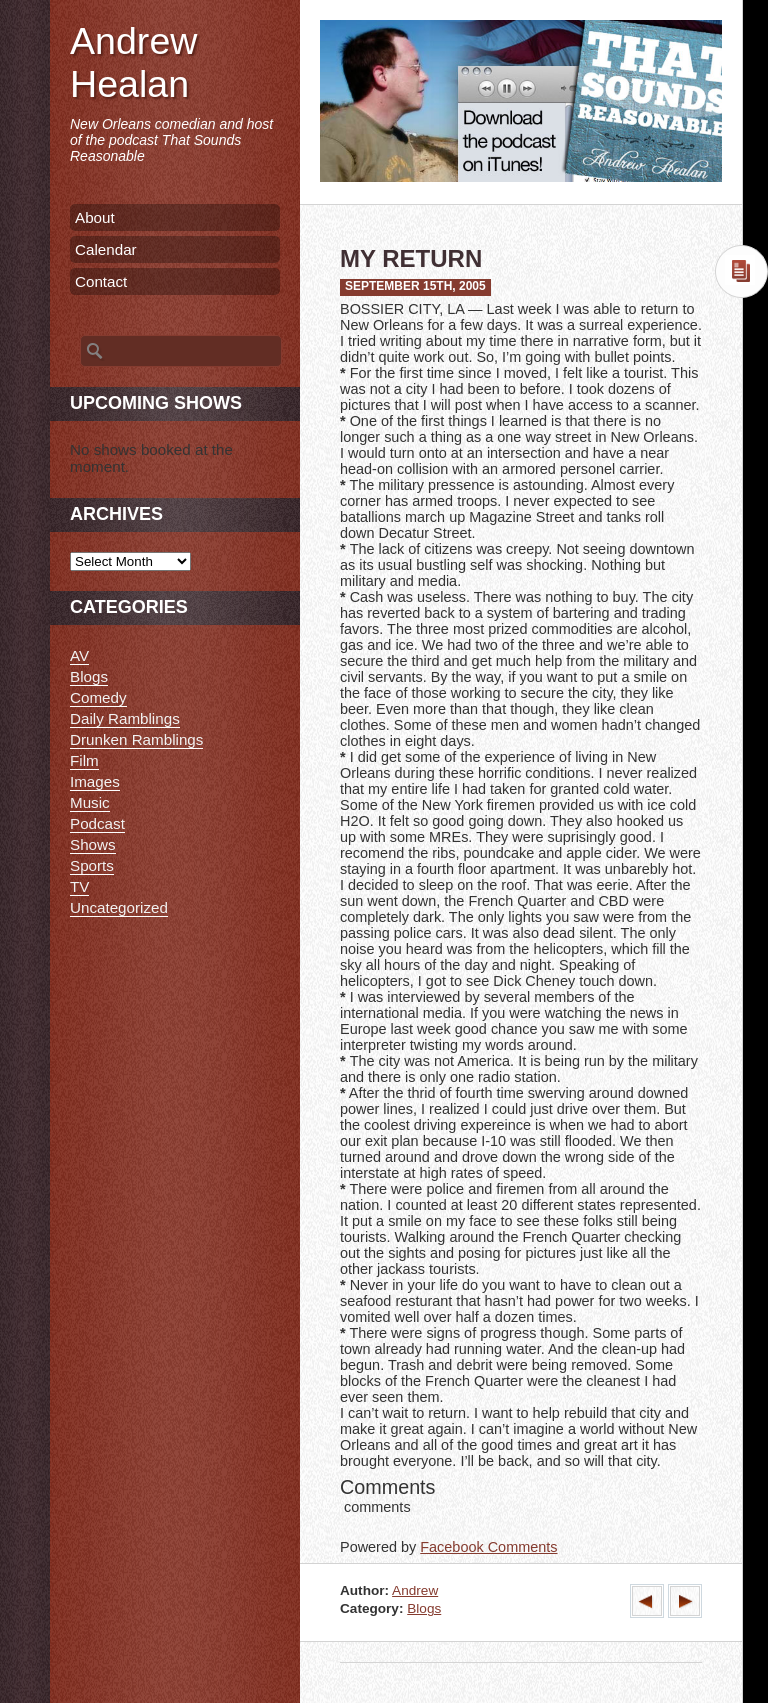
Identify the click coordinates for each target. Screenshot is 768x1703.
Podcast (97, 823)
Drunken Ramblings (136, 739)
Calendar (106, 249)
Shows (93, 844)
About (95, 217)
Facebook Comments (488, 1547)
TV (79, 886)
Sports (92, 865)
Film (84, 760)
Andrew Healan (133, 62)
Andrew (415, 1590)
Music (90, 802)
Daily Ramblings (125, 718)
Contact (101, 281)
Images (95, 781)
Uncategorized (119, 907)
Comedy (98, 697)
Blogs (424, 1608)
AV (79, 655)
